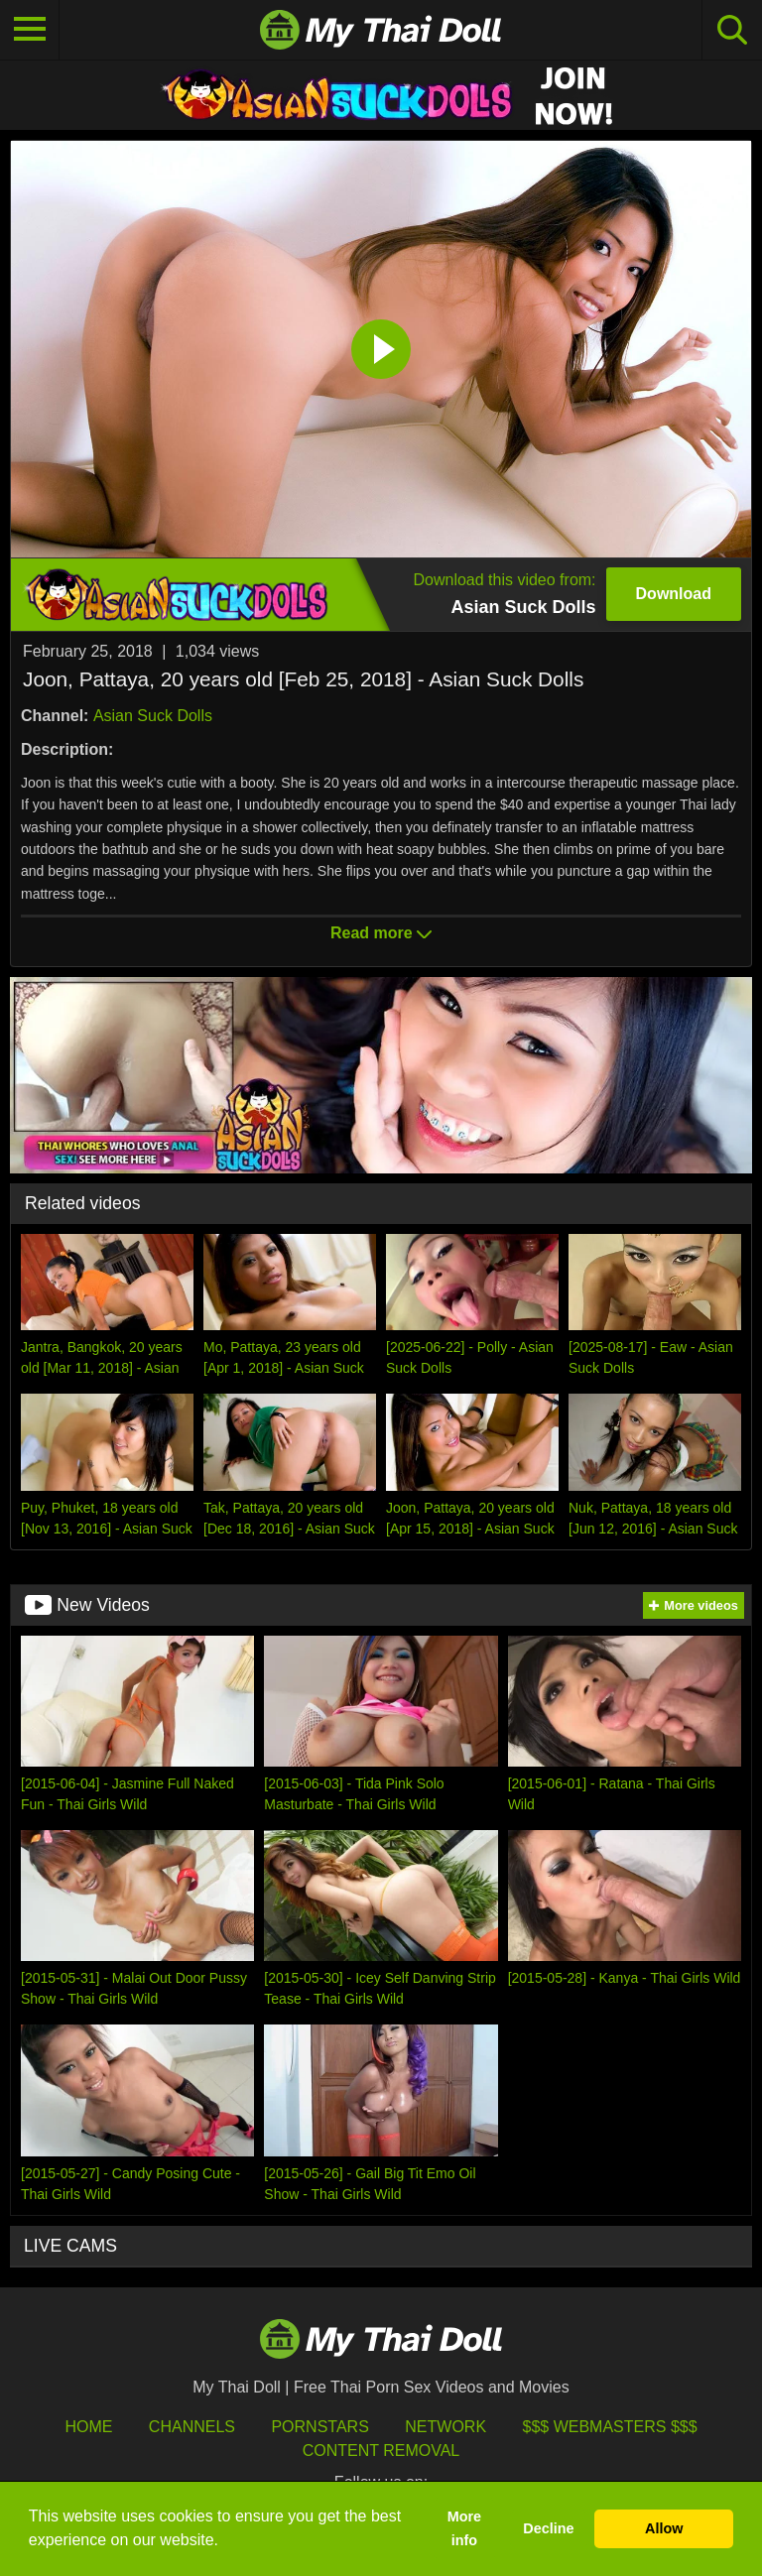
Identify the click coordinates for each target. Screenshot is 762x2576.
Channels (192, 2426)
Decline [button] (548, 2528)
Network (445, 2426)
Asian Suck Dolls (152, 715)
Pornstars (319, 2426)
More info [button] (464, 2528)
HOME (88, 2426)
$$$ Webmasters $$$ (610, 2426)
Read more (381, 932)
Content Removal (381, 2450)
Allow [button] (664, 2528)
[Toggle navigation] (30, 30)
